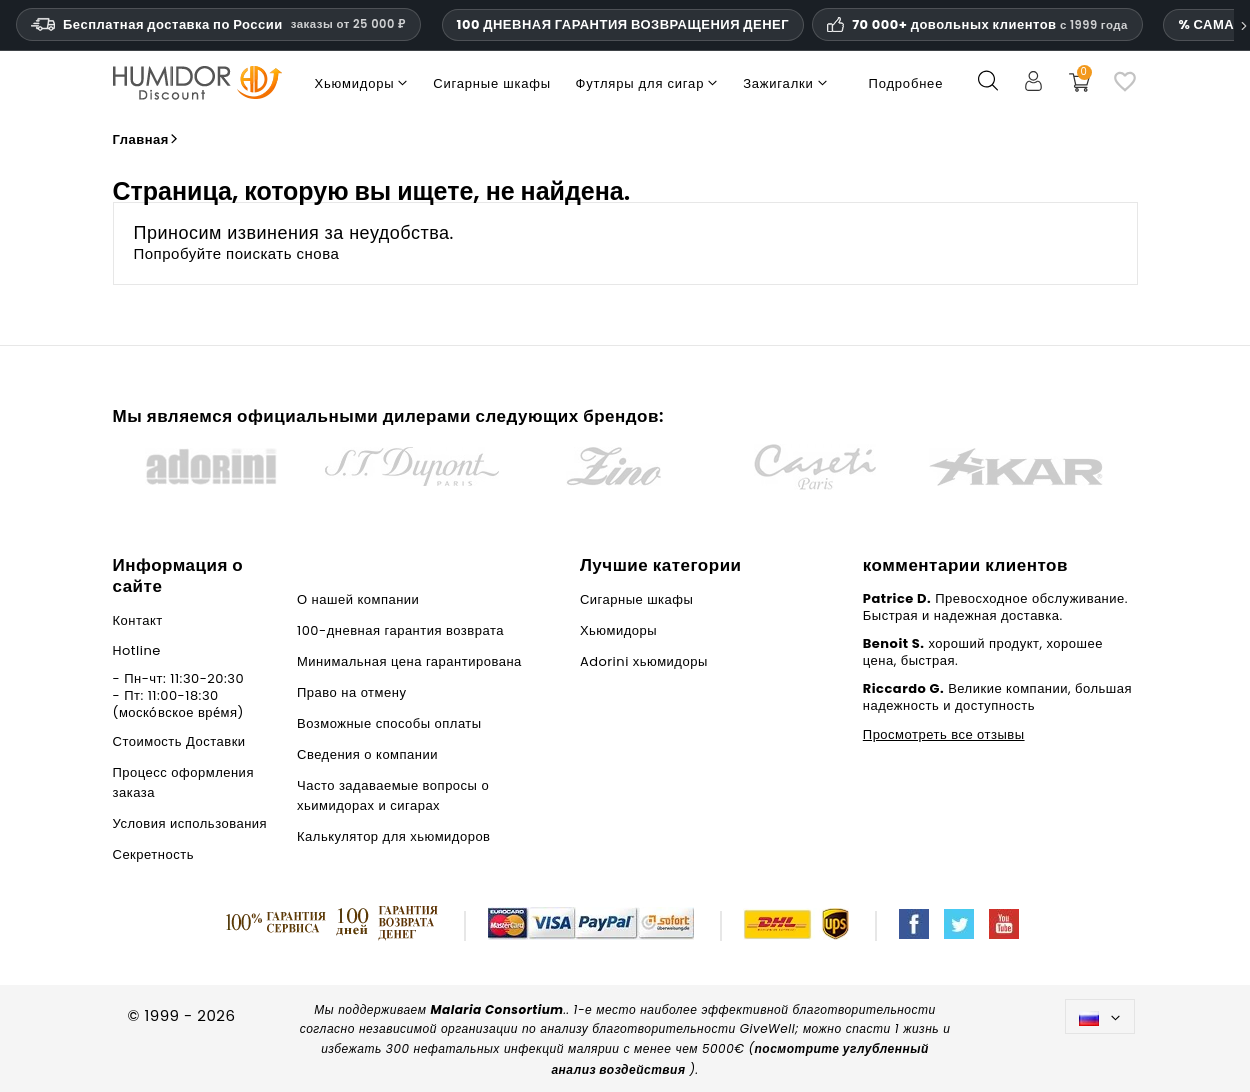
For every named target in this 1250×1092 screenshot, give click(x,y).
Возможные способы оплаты (389, 723)
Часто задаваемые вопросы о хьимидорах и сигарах (393, 795)
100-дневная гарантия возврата (400, 630)
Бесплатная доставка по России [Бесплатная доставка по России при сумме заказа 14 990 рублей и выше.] (218, 24)
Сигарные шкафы (636, 599)
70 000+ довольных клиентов (990, 25)
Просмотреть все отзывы (944, 734)
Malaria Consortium (496, 1009)
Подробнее (906, 83)
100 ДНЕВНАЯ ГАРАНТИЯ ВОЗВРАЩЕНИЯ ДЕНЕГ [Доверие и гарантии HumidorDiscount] (623, 24)
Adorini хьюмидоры (644, 661)
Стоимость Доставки (179, 741)
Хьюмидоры (618, 630)
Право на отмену (351, 692)
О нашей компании (358, 599)
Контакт (138, 620)
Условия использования (190, 823)
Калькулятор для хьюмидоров (394, 836)
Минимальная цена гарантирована (409, 661)
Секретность (153, 854)
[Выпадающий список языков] (1100, 1016)
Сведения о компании (367, 754)
